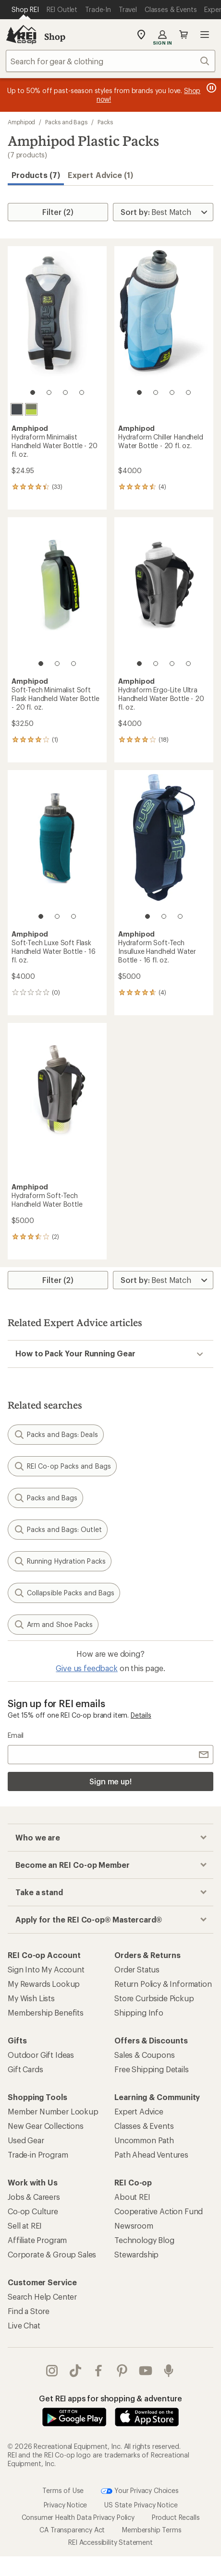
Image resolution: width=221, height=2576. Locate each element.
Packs (105, 122)
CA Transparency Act (72, 2530)
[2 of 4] (49, 392)
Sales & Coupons (144, 2054)
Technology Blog (144, 2239)
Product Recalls (176, 2517)
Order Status (137, 1969)
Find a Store (28, 2310)
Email (16, 1735)
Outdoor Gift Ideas (41, 2054)
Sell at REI (25, 2225)
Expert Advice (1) (100, 174)
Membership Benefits (46, 2012)
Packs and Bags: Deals (55, 1434)
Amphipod (21, 122)
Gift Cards (25, 2069)
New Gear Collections (46, 2125)
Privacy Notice (65, 2505)
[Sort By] (163, 212)
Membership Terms (151, 2530)
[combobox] (110, 61)
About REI (132, 2196)
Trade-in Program (38, 2154)
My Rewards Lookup (44, 1983)
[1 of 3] (41, 663)
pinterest (122, 2370)
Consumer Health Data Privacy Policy (78, 2517)
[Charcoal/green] (31, 409)
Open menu (204, 34)
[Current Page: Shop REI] (25, 9)
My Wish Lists (31, 1998)
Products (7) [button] (36, 174)
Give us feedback (86, 1668)
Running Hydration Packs (59, 1561)
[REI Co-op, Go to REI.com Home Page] (21, 34)
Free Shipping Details (151, 2069)
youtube (145, 2370)
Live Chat (24, 2325)
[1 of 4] (33, 392)
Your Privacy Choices (140, 2491)
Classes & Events (143, 2125)
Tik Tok (75, 2370)
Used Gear (26, 2140)
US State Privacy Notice (140, 2505)
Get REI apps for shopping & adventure (110, 2398)
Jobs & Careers (34, 2196)
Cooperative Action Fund (158, 2211)
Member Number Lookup (53, 2111)
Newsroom (133, 2225)
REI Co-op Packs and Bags (62, 1466)
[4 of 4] (82, 392)
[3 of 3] (73, 663)
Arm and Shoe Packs (53, 1624)
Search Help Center (42, 2296)
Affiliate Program (37, 2239)
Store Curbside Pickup (154, 1998)
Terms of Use (63, 2490)
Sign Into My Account (46, 1969)
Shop (54, 36)
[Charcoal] (17, 409)
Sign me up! (110, 1781)
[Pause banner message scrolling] (210, 88)
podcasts (168, 2370)
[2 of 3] (57, 663)
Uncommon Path (144, 2140)
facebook (98, 2370)
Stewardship (136, 2254)
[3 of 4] (65, 392)
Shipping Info (138, 2012)
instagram (52, 2370)
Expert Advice (138, 2111)
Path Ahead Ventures (151, 2154)
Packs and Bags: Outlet (57, 1529)
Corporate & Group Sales (52, 2254)
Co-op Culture (33, 2211)
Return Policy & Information (163, 1983)
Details (141, 1715)
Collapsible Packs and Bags (63, 1593)
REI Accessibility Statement (110, 2542)
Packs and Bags (66, 122)
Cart (183, 34)
